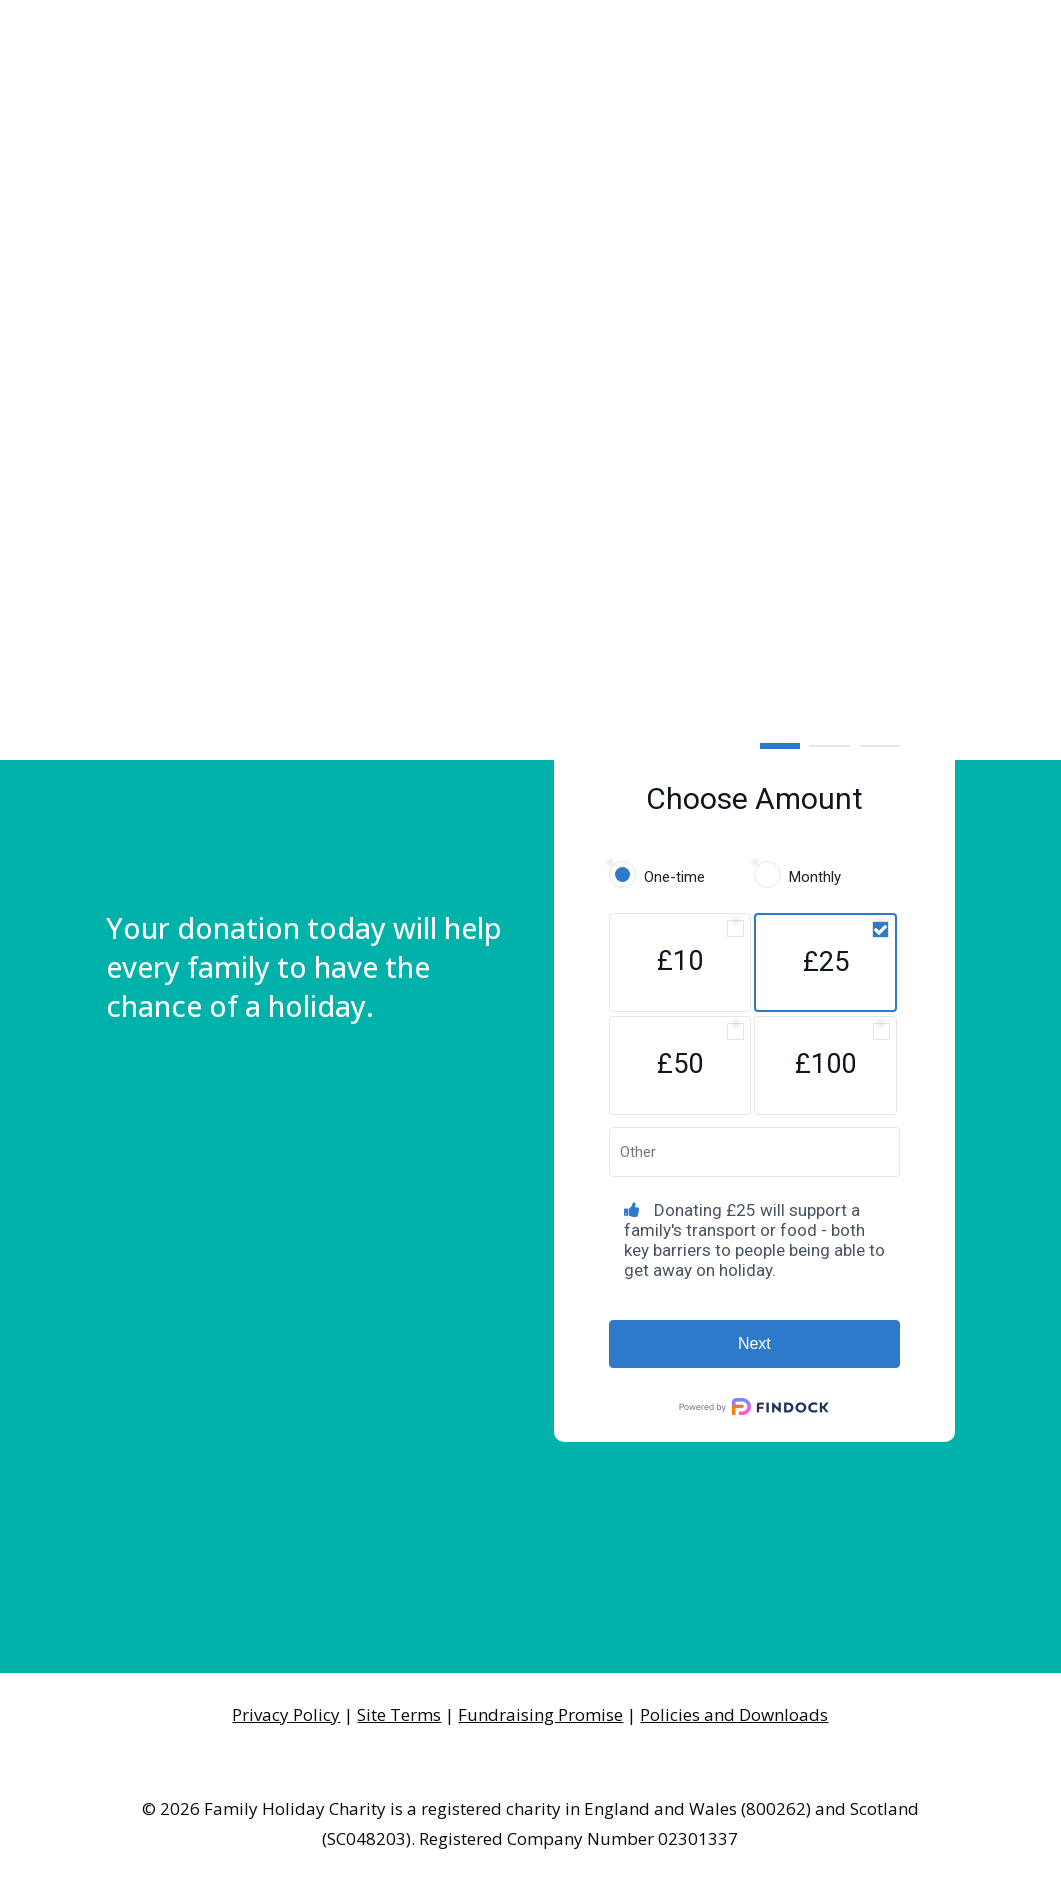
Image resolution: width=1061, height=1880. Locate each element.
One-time (674, 877)
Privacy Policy (286, 1714)
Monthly (815, 877)
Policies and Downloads (734, 1714)
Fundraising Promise (540, 1714)
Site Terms (399, 1714)
